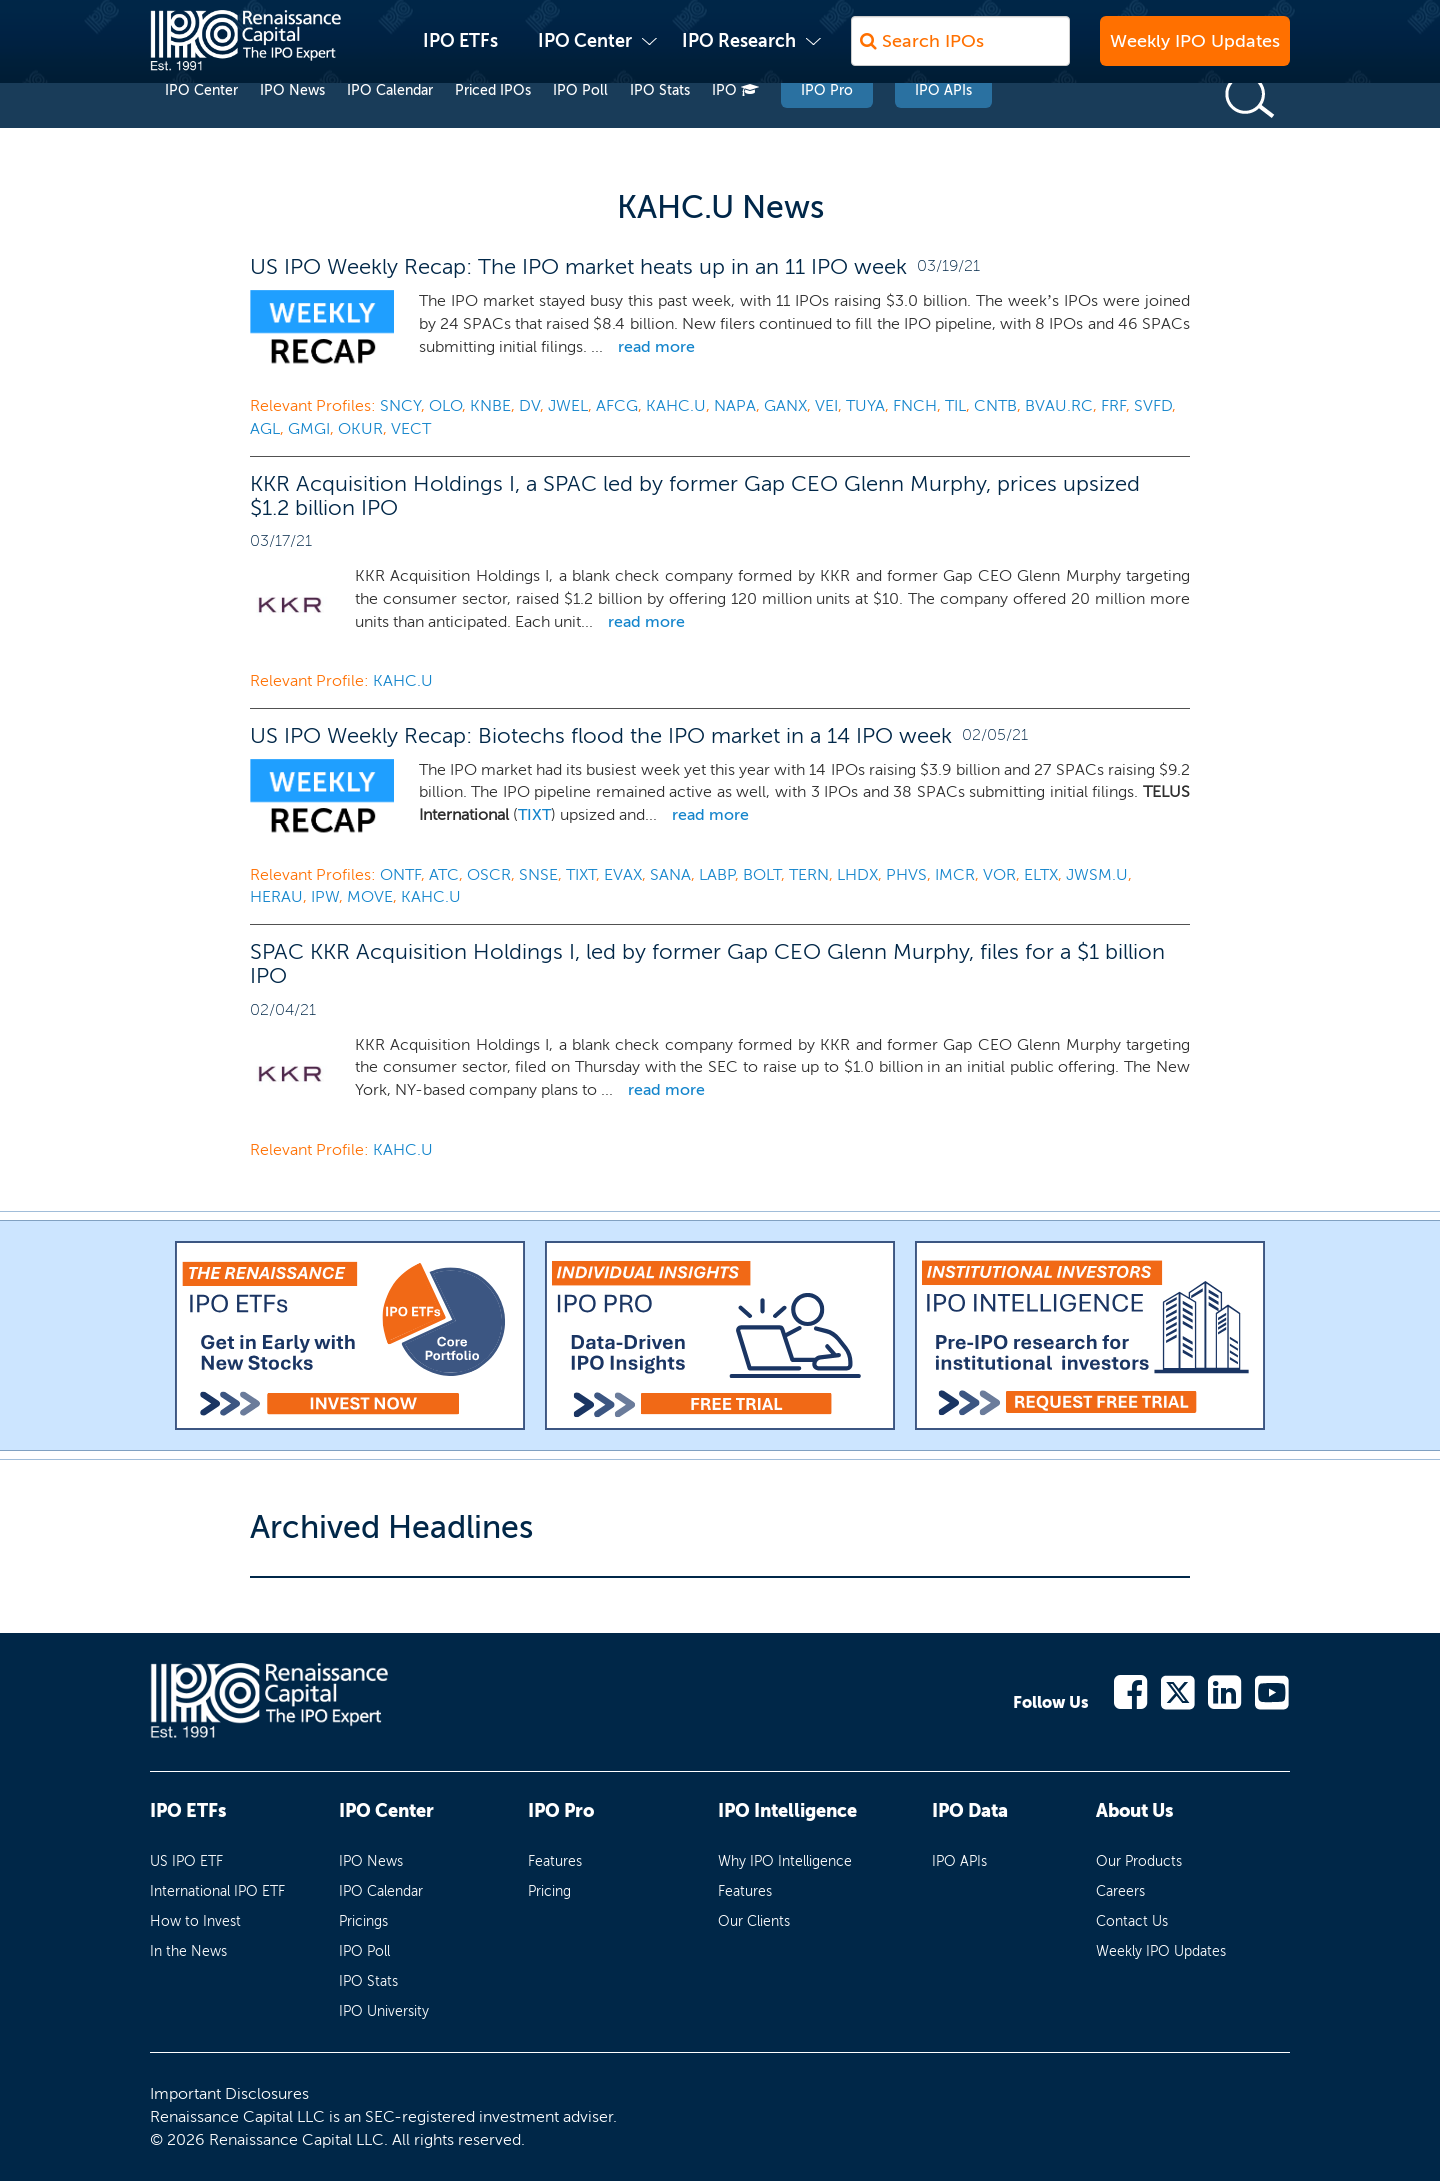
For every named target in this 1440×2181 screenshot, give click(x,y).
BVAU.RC (1059, 405)
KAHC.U (676, 405)
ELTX (1041, 874)
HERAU (276, 896)
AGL (265, 428)
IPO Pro (827, 128)
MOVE (370, 896)
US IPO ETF (186, 1861)
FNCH (915, 405)
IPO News (292, 128)
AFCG (617, 405)
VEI (826, 405)
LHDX (857, 874)
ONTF (400, 874)
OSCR (489, 874)
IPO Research (739, 51)
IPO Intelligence (787, 1811)
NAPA (735, 405)
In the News (188, 1951)
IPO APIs (943, 128)
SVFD (1153, 405)
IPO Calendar (390, 128)
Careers (1120, 1891)
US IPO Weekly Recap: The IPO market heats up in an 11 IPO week (578, 266)
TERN (809, 874)
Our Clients (754, 1921)
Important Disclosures (229, 2093)
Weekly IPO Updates (1195, 51)
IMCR (955, 874)
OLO (445, 405)
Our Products (1139, 1861)
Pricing (549, 1891)
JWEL (568, 405)
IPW (325, 896)
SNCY (400, 405)
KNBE (490, 405)
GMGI (309, 428)
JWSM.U (1097, 874)
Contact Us (1132, 1921)
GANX (785, 405)
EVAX (623, 874)
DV (529, 405)
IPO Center (585, 51)
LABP (717, 874)
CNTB (995, 405)
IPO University (384, 2011)
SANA (670, 874)
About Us (1134, 1811)
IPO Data (970, 1811)
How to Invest (195, 1921)
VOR (999, 874)
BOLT (762, 874)
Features (555, 1861)
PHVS (906, 874)
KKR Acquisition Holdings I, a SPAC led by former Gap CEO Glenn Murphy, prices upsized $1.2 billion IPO (695, 495)
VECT (411, 428)
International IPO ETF (217, 1891)
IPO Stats (660, 128)
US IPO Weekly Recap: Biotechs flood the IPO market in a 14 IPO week (601, 735)
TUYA (865, 405)
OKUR (360, 428)
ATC (444, 874)
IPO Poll (580, 128)
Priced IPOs (493, 128)
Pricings (363, 1921)
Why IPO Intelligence (785, 1861)
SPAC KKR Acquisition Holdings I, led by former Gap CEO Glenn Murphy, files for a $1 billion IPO (707, 963)
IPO (735, 128)
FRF (1113, 405)
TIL (955, 405)
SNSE (538, 874)
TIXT (534, 814)
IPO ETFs (460, 51)
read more (656, 346)
